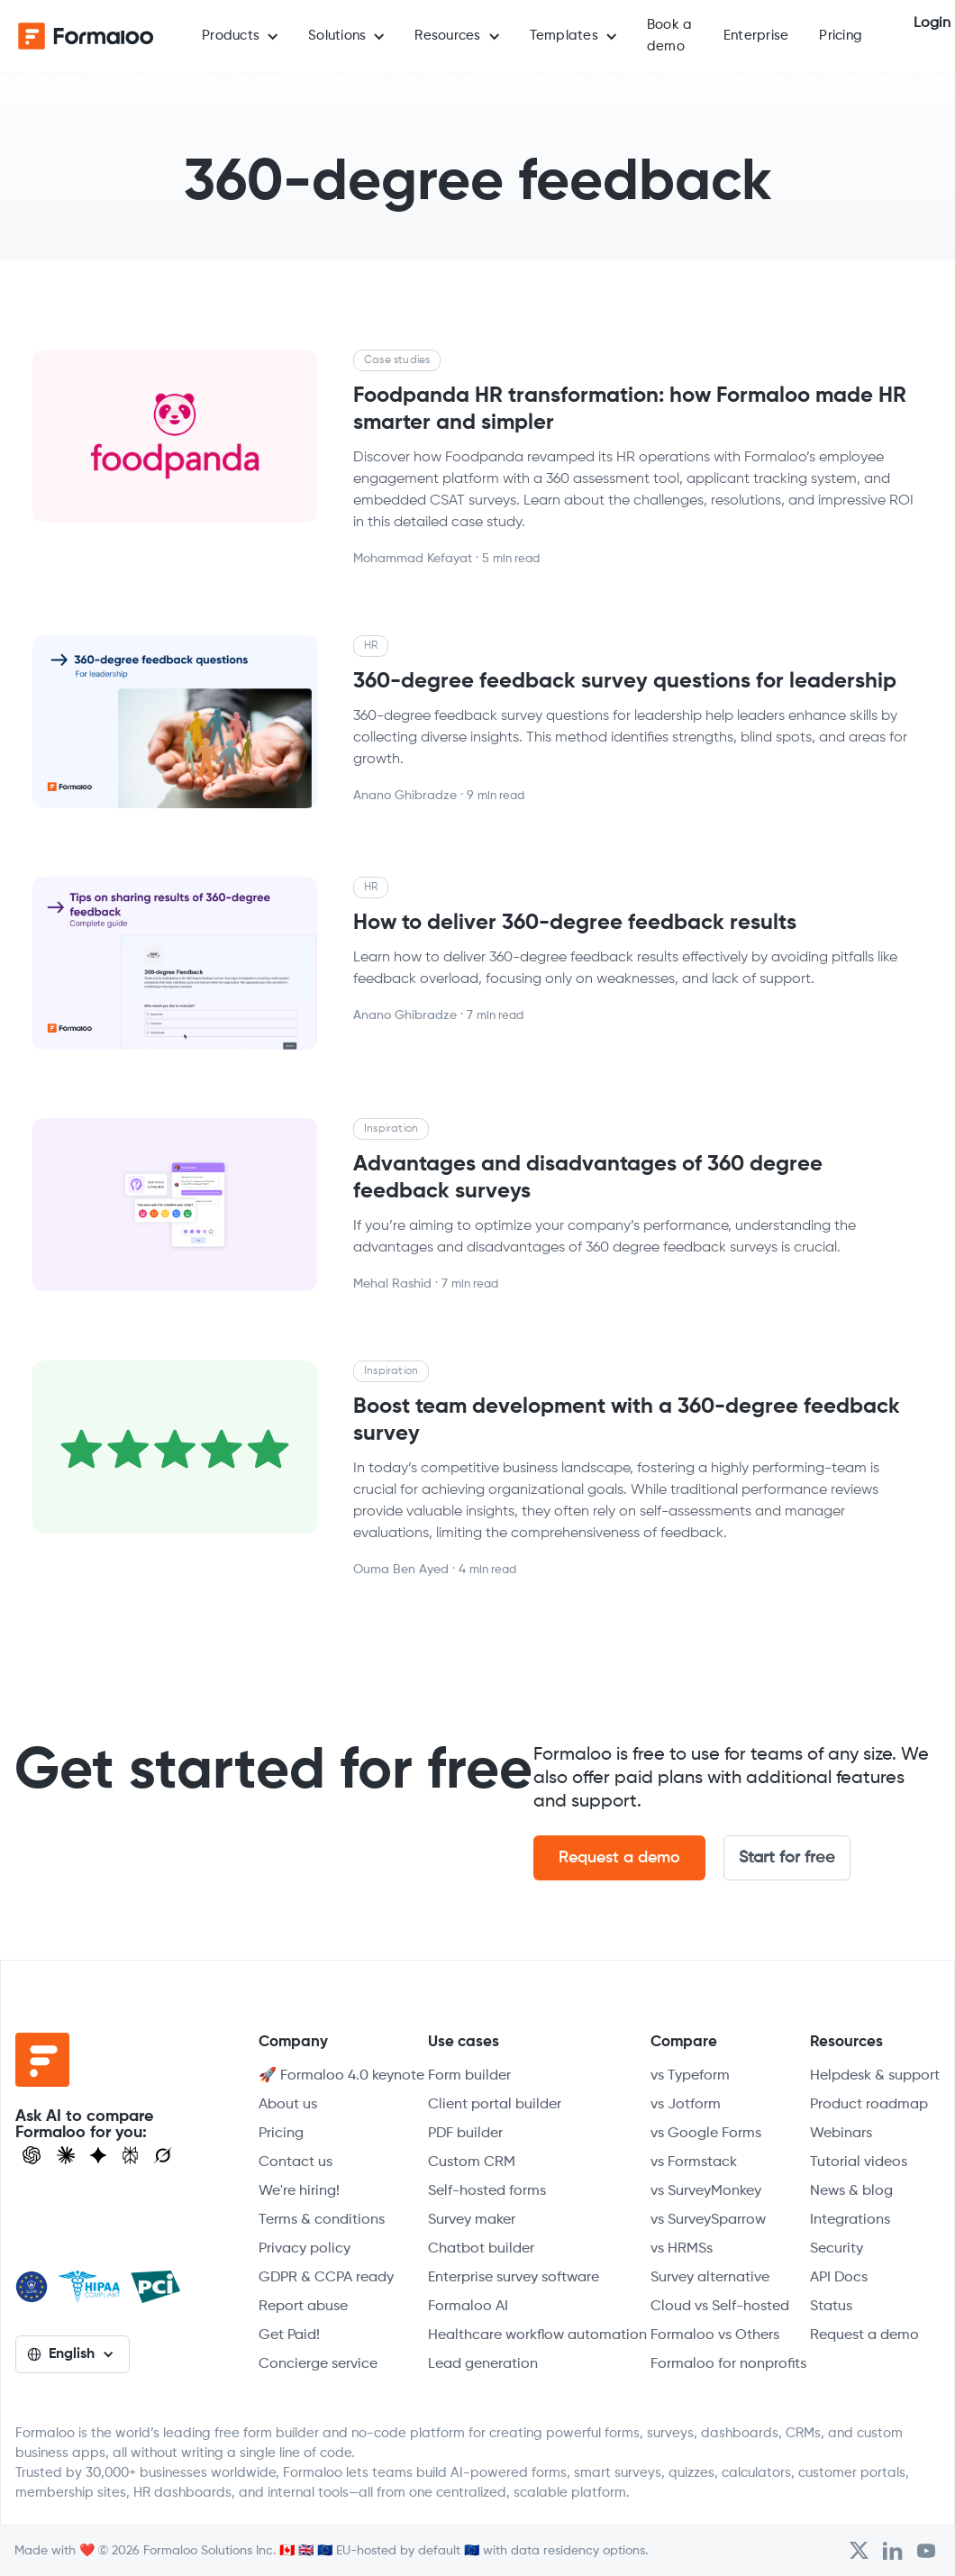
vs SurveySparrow (708, 2220)
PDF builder (465, 2133)
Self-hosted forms (487, 2191)
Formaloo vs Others (714, 2335)
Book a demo (670, 35)
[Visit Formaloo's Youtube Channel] (926, 2550)
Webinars (841, 2133)
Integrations (850, 2220)
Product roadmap (869, 2105)
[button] (239, 36)
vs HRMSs (681, 2249)
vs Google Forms (705, 2133)
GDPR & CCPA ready (326, 2278)
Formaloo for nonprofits (728, 2364)
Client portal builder (494, 2105)
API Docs (839, 2278)
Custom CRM (471, 2162)
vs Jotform (685, 2105)
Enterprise (756, 35)
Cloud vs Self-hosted (719, 2306)
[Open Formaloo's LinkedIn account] (893, 2550)
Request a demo (619, 1858)
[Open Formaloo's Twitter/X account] (859, 2550)
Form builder (469, 2076)
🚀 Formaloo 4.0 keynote (341, 2076)
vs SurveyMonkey (705, 2191)
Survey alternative (709, 2278)
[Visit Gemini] (98, 2155)
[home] (86, 36)
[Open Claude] (65, 2155)
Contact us (295, 2162)
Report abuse (303, 2306)
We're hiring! (299, 2191)
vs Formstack (693, 2162)
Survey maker (471, 2220)
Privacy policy (304, 2249)
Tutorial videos (858, 2162)
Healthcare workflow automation (537, 2335)
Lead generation (483, 2364)
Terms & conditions (322, 2220)
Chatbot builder (481, 2249)
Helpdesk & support (875, 2076)
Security (836, 2249)
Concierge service (318, 2364)
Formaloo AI (468, 2306)
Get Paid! (289, 2335)
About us (288, 2105)
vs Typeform (690, 2076)
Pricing (840, 35)
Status (831, 2306)
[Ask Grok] (162, 2155)
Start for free (787, 1858)
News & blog (851, 2191)
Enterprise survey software (513, 2278)
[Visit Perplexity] (130, 2155)
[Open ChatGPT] (31, 2155)
